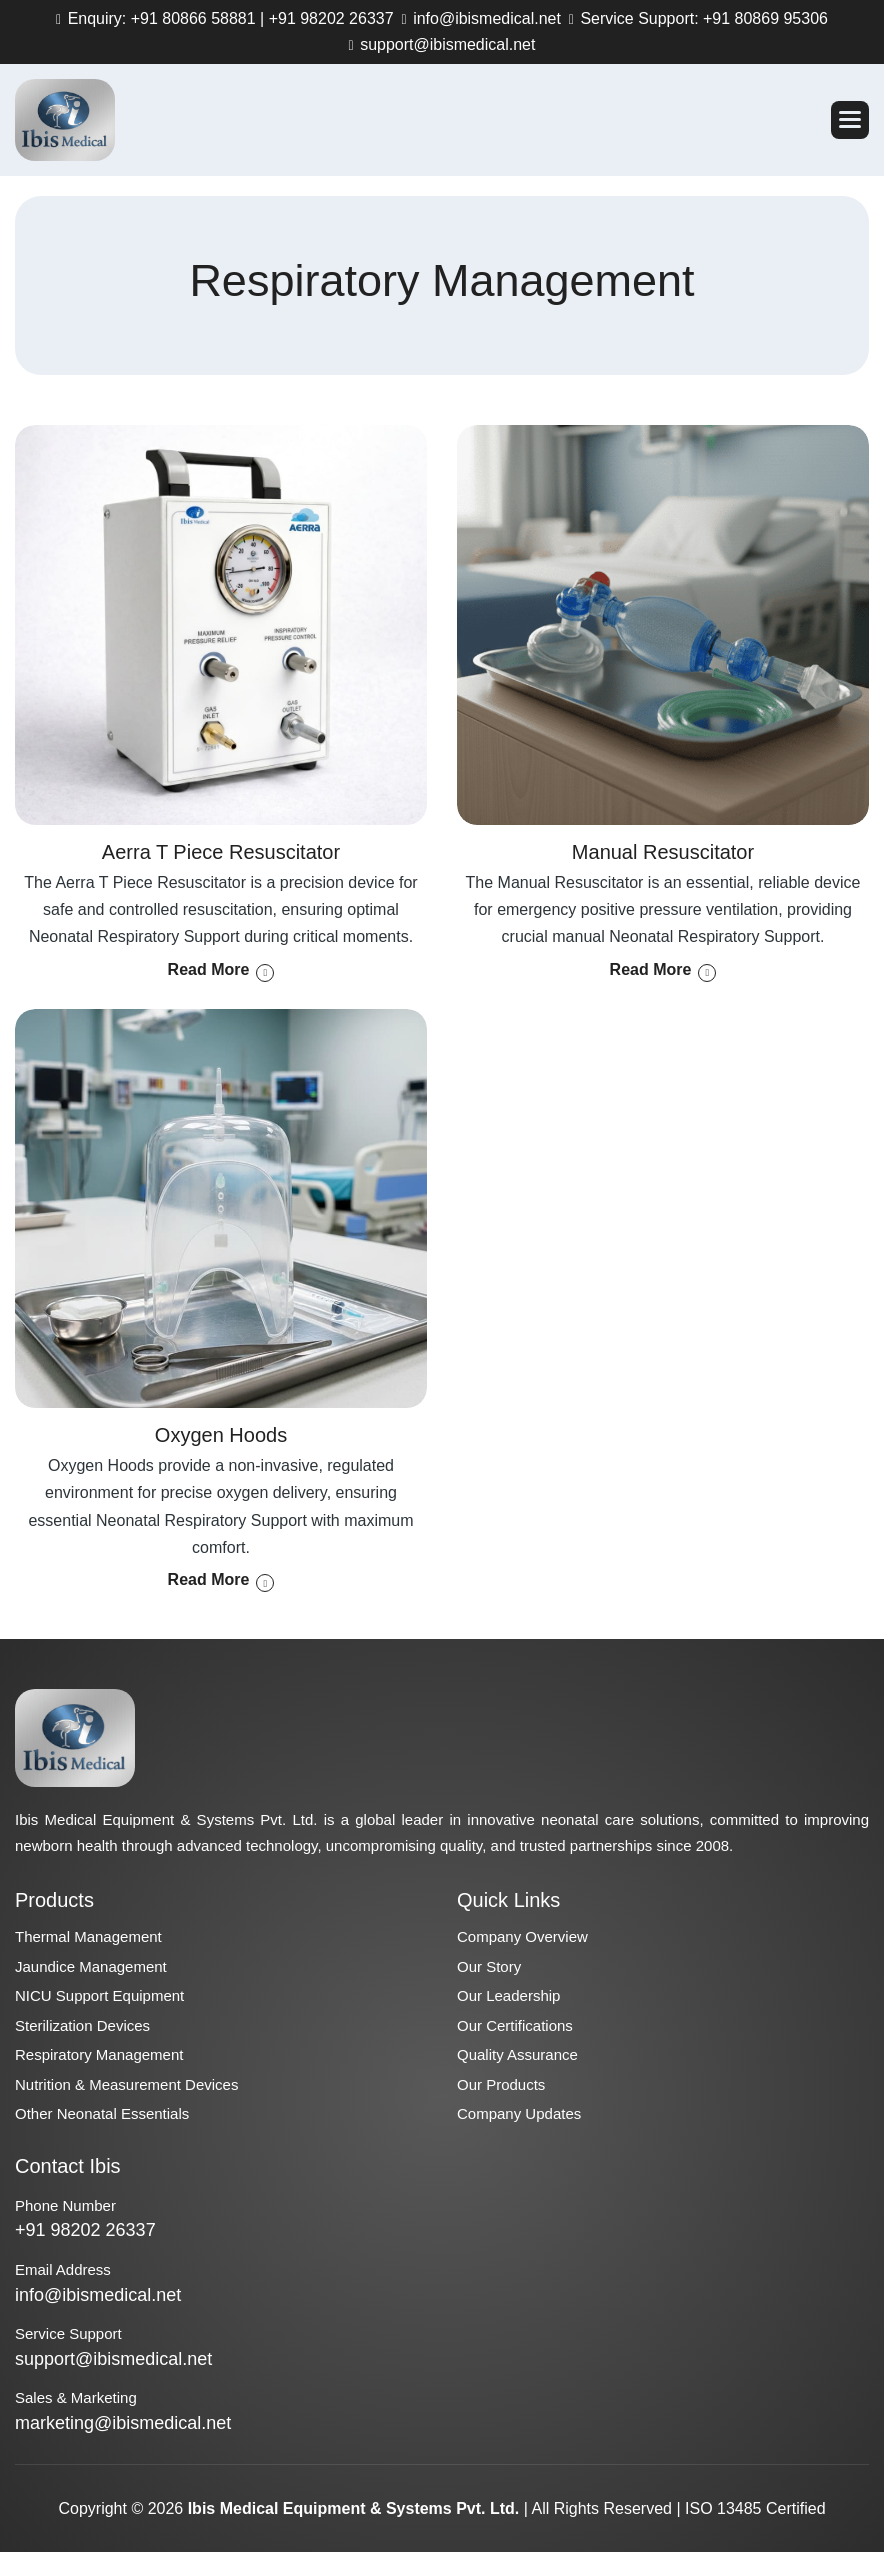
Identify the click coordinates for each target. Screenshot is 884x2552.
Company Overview (522, 1936)
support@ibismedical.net (446, 44)
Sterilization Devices (82, 2025)
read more (209, 969)
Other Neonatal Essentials (102, 2113)
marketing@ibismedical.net (123, 2423)
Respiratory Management (99, 2054)
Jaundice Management (91, 1966)
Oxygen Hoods (221, 1435)
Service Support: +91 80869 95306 (702, 18)
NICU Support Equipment (99, 1995)
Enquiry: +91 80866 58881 (159, 18)
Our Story (489, 1966)
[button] (850, 120)
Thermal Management (88, 1936)
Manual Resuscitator (663, 852)
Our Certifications (515, 2025)
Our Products (501, 2084)
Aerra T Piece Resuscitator (221, 852)
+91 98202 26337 (331, 18)
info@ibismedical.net (485, 18)
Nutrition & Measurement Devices (126, 2084)
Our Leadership (508, 1995)
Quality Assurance (517, 2054)
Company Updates (519, 2113)
